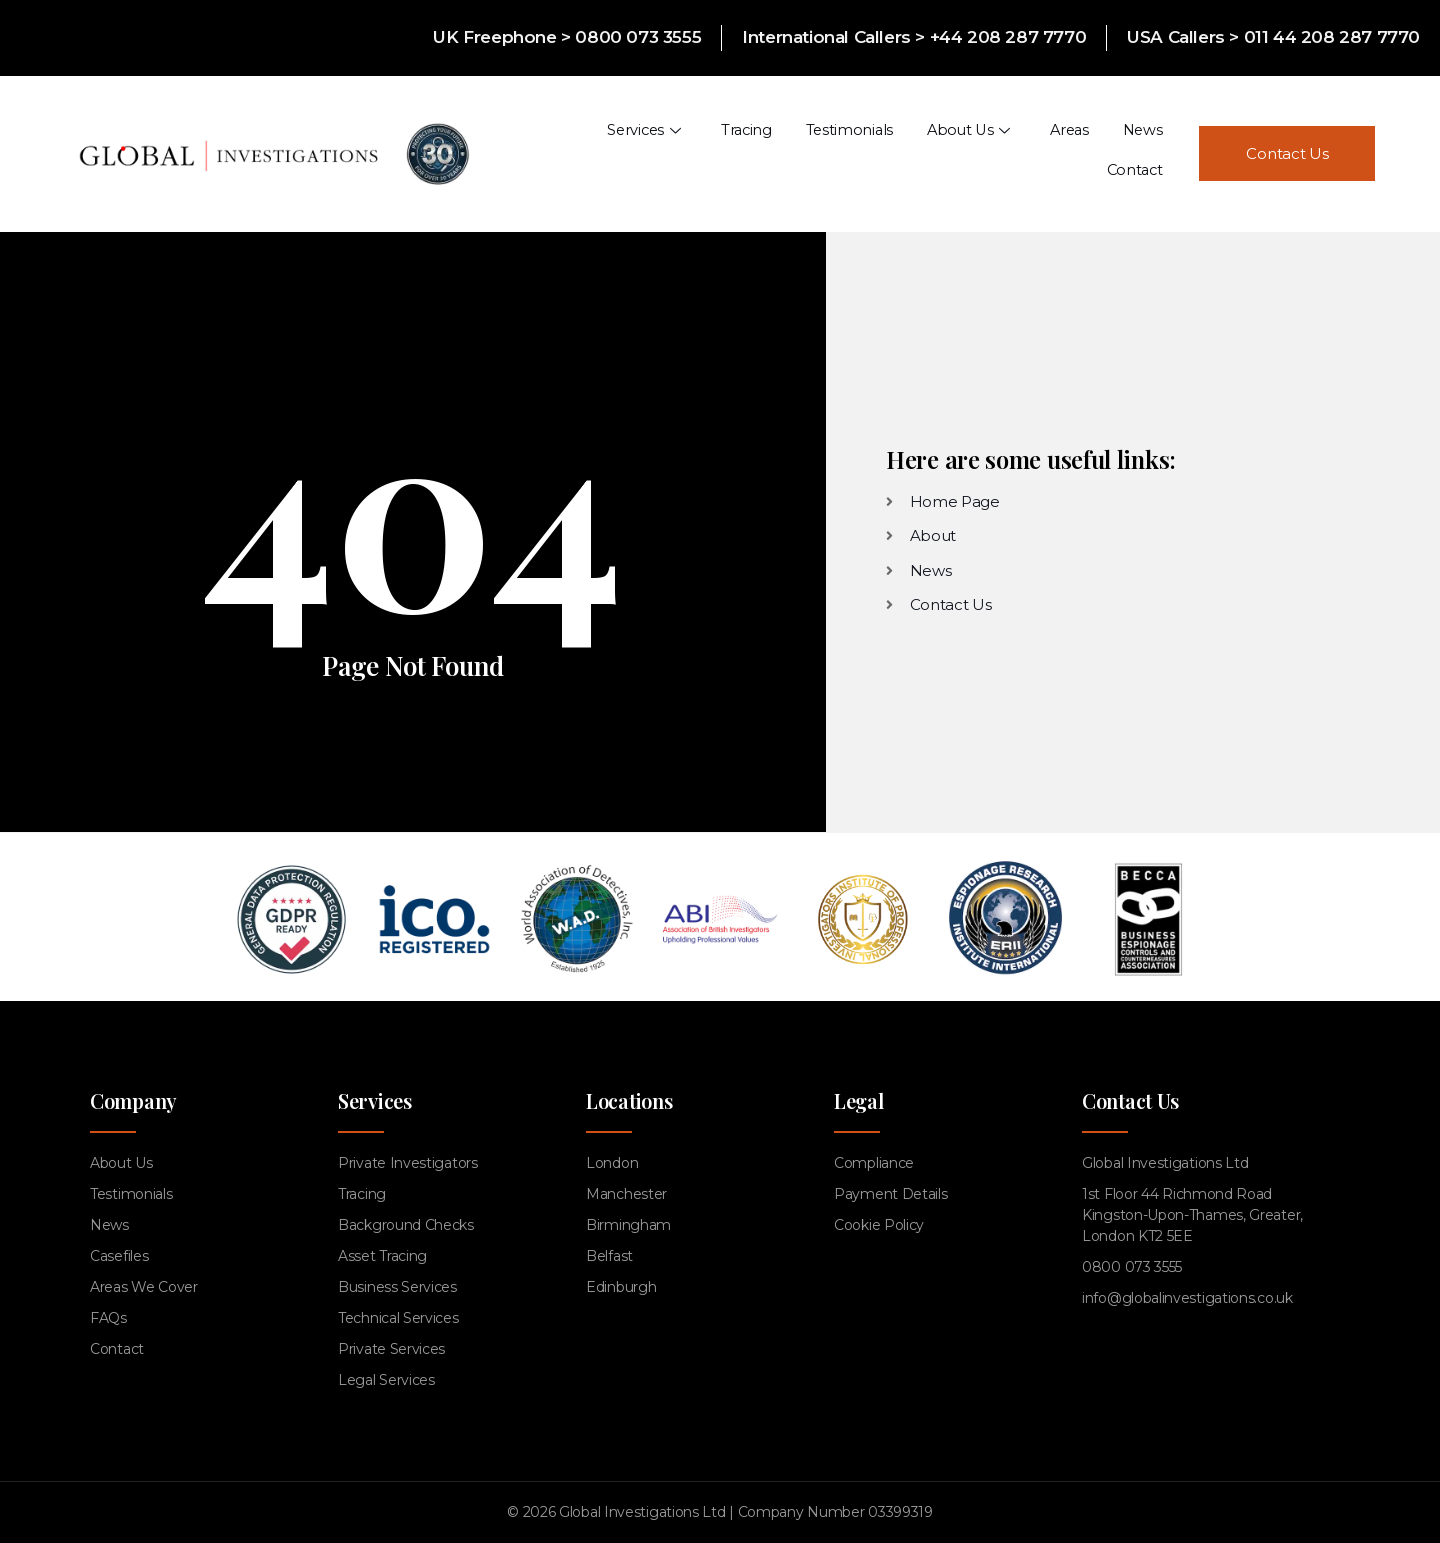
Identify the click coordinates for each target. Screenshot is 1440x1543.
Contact (1134, 152)
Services (563, 152)
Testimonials (764, 152)
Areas (983, 152)
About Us (883, 152)
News (1055, 152)
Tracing (663, 152)
